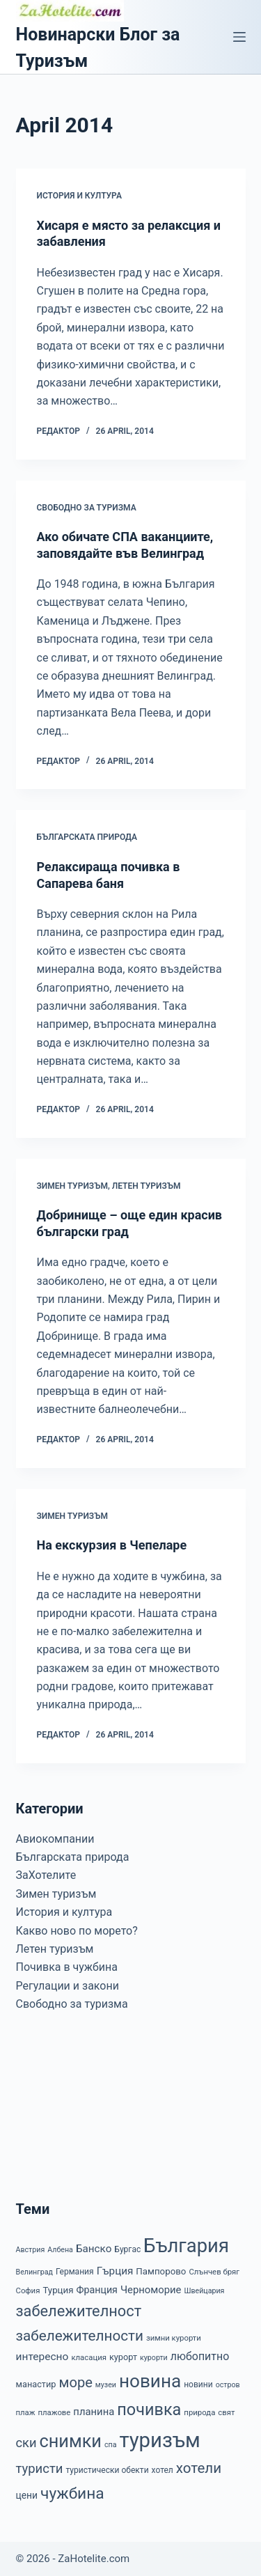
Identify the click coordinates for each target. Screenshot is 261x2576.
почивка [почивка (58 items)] (149, 2409)
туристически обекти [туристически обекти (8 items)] (106, 2470)
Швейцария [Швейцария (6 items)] (204, 2290)
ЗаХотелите (46, 1875)
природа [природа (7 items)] (199, 2412)
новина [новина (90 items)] (150, 2381)
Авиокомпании (55, 1838)
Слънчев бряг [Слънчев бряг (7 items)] (214, 2272)
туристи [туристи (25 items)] (39, 2468)
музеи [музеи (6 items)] (105, 2384)
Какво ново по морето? (77, 1930)
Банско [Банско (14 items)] (93, 2248)
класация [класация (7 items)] (88, 2357)
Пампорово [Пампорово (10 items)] (161, 2271)
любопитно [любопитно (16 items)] (200, 2356)
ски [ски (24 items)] (26, 2442)
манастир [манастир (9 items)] (36, 2384)
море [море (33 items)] (75, 2382)
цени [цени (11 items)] (27, 2495)
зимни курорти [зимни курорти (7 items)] (173, 2338)
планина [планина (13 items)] (93, 2411)
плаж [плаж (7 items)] (25, 2412)
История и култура (79, 196)
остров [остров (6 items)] (228, 2384)
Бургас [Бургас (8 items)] (127, 2249)
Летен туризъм (146, 1186)
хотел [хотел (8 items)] (162, 2470)
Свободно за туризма (86, 508)
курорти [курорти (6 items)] (154, 2357)
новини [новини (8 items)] (198, 2384)
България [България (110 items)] (186, 2246)
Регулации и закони (67, 1985)
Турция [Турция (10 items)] (57, 2290)
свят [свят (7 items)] (226, 2412)
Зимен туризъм (72, 1186)
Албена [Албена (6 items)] (60, 2249)
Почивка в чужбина (67, 1967)
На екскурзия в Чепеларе (112, 1545)
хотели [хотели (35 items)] (198, 2468)
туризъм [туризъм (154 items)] (159, 2440)
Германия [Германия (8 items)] (75, 2272)
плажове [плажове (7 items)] (54, 2412)
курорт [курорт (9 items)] (123, 2357)
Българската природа (87, 837)
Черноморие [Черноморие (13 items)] (151, 2290)
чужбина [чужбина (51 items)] (72, 2493)
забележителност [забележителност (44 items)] (79, 2311)
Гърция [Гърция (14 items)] (115, 2271)
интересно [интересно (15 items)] (42, 2356)
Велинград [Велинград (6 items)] (34, 2272)
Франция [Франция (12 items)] (97, 2289)
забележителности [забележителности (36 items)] (79, 2335)
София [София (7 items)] (28, 2290)
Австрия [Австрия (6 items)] (30, 2249)
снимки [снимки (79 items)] (71, 2441)
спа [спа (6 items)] (110, 2444)
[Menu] (239, 37)
